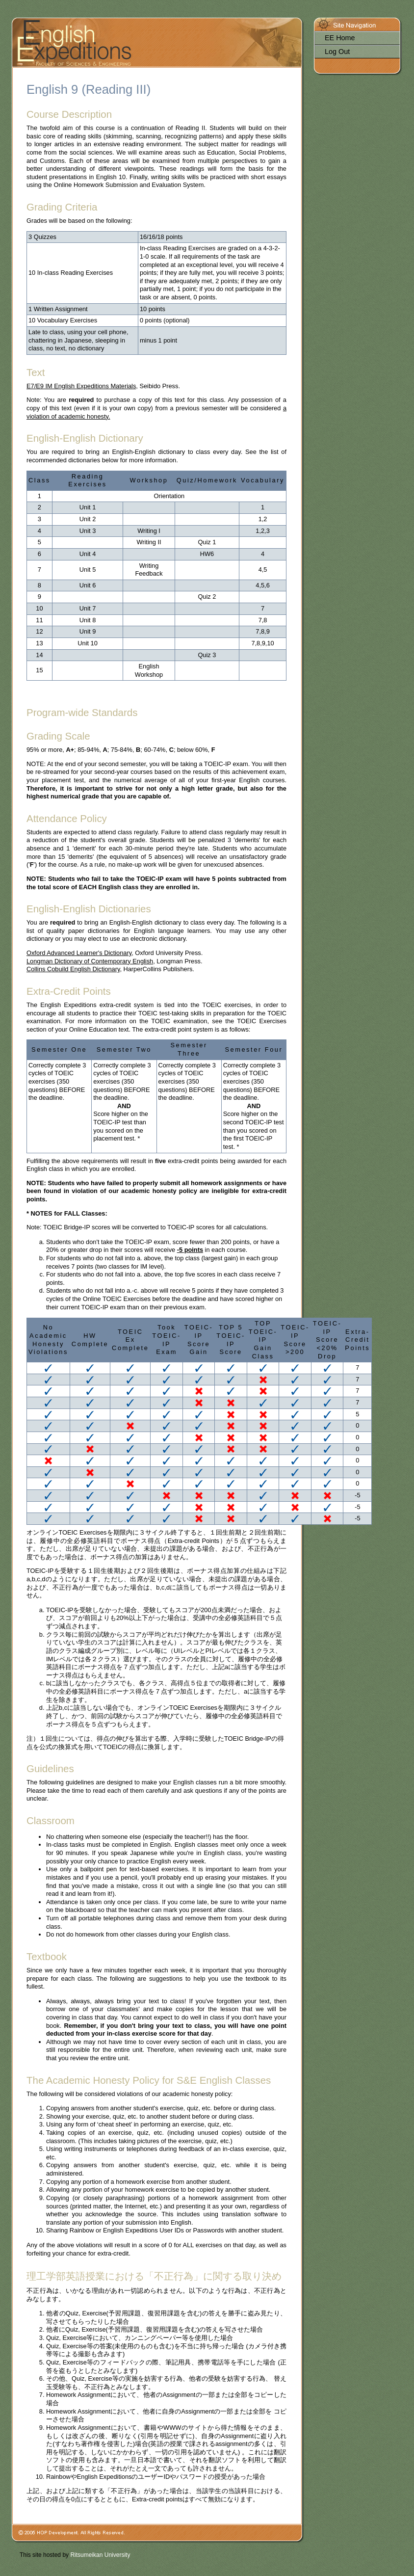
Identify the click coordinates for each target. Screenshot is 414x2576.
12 (39, 631)
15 (39, 670)
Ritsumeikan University (100, 2554)
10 (39, 608)
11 (39, 620)
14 (39, 655)
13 (39, 643)
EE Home (340, 38)
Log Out (337, 51)
